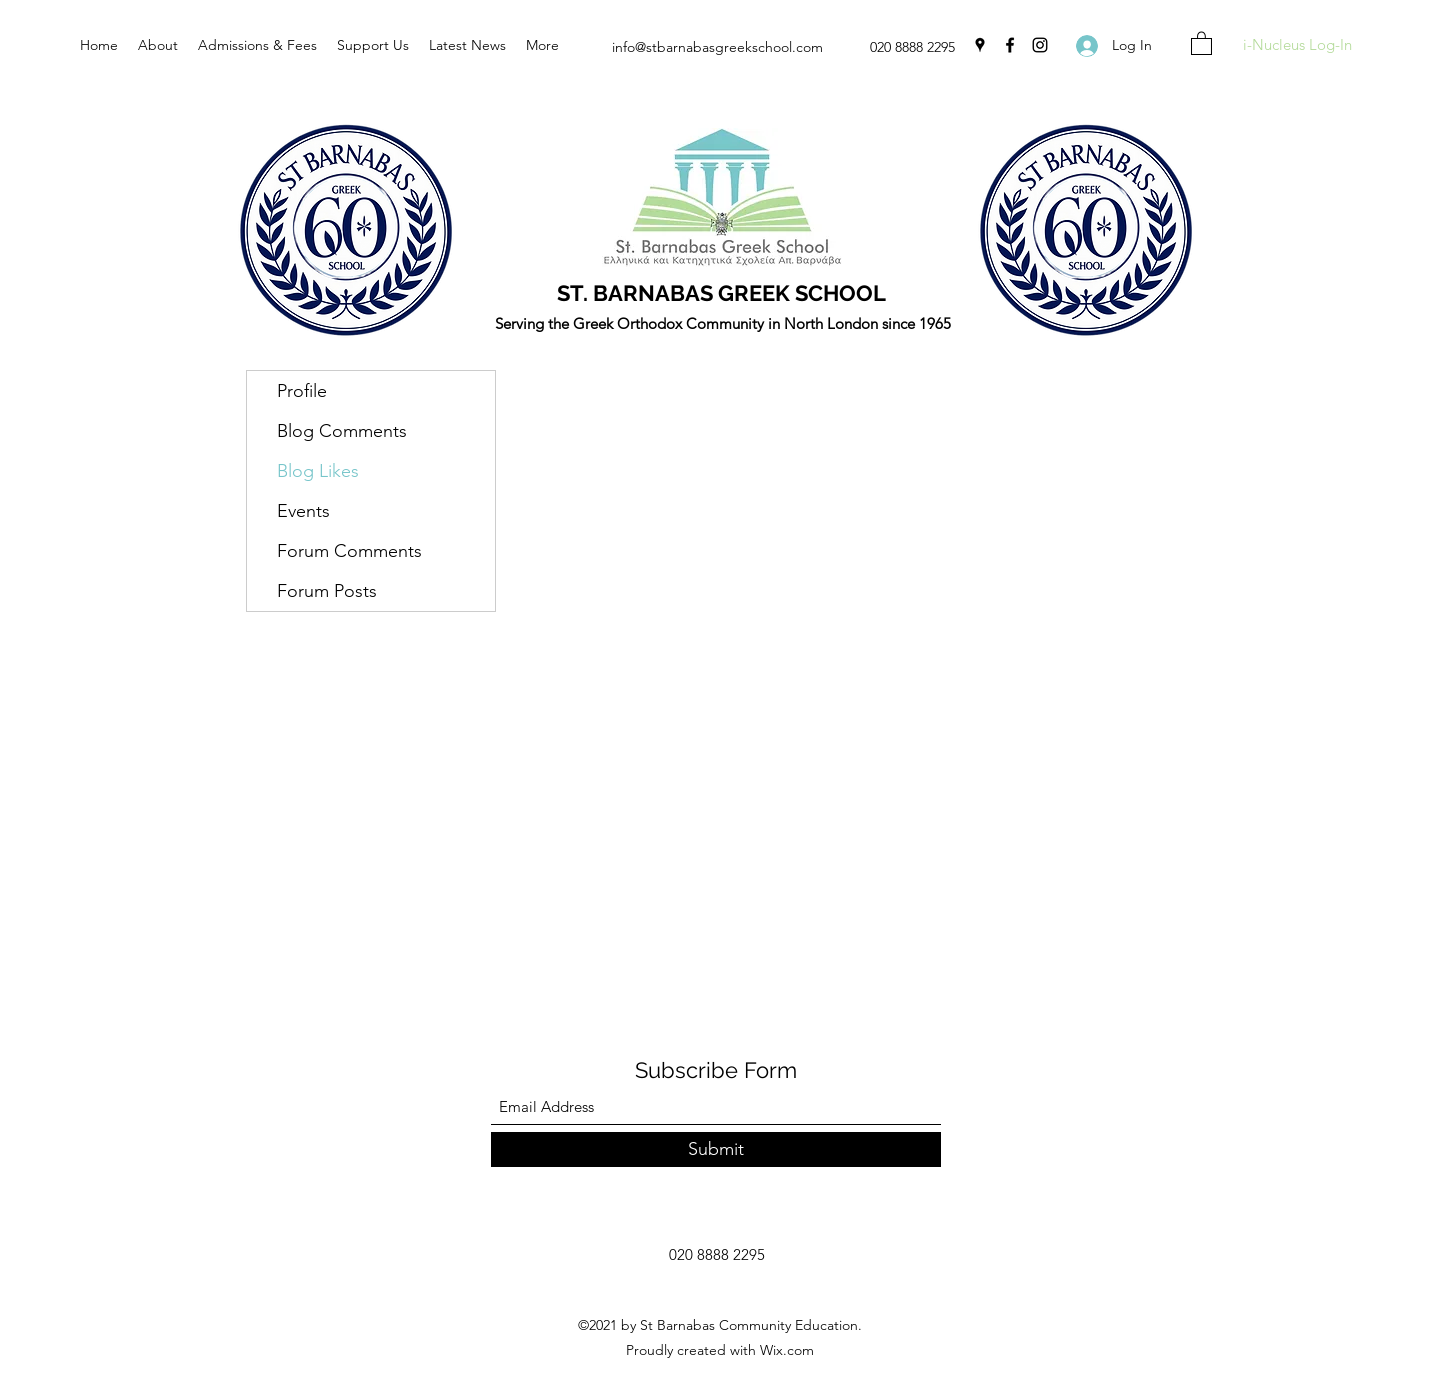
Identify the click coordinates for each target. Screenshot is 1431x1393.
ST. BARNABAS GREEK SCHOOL (721, 293)
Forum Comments (349, 551)
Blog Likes (318, 471)
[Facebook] (1010, 45)
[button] (1201, 42)
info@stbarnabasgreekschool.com (717, 47)
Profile (302, 391)
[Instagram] (1040, 45)
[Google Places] (980, 45)
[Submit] (716, 1149)
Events (303, 511)
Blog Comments (342, 431)
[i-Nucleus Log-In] (1297, 45)
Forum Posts (327, 591)
